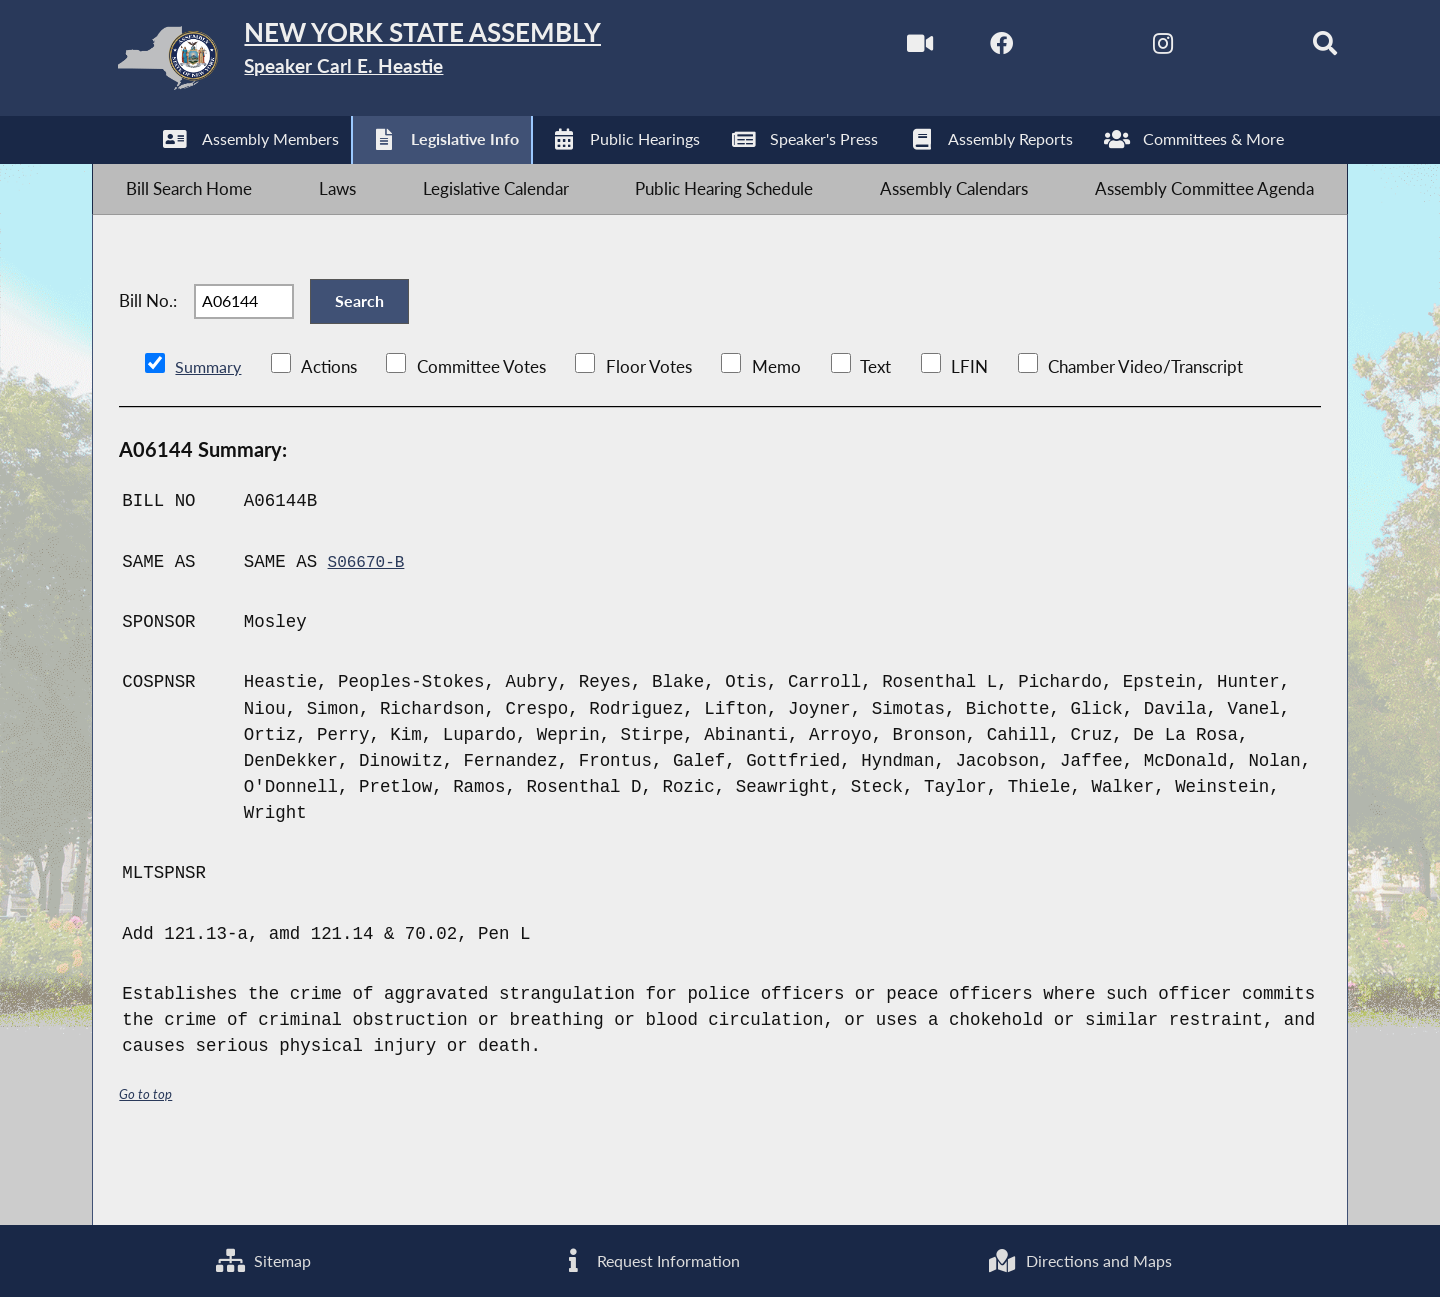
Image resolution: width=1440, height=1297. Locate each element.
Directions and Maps (1079, 1257)
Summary (209, 426)
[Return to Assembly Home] (409, 63)
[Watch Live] (864, 48)
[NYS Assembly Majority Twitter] (1033, 48)
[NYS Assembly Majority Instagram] (1117, 48)
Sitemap (262, 1257)
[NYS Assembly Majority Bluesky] (1201, 48)
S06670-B (370, 621)
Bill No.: (148, 344)
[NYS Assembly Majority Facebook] (949, 48)
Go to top (149, 1153)
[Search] (1286, 48)
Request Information (647, 1257)
